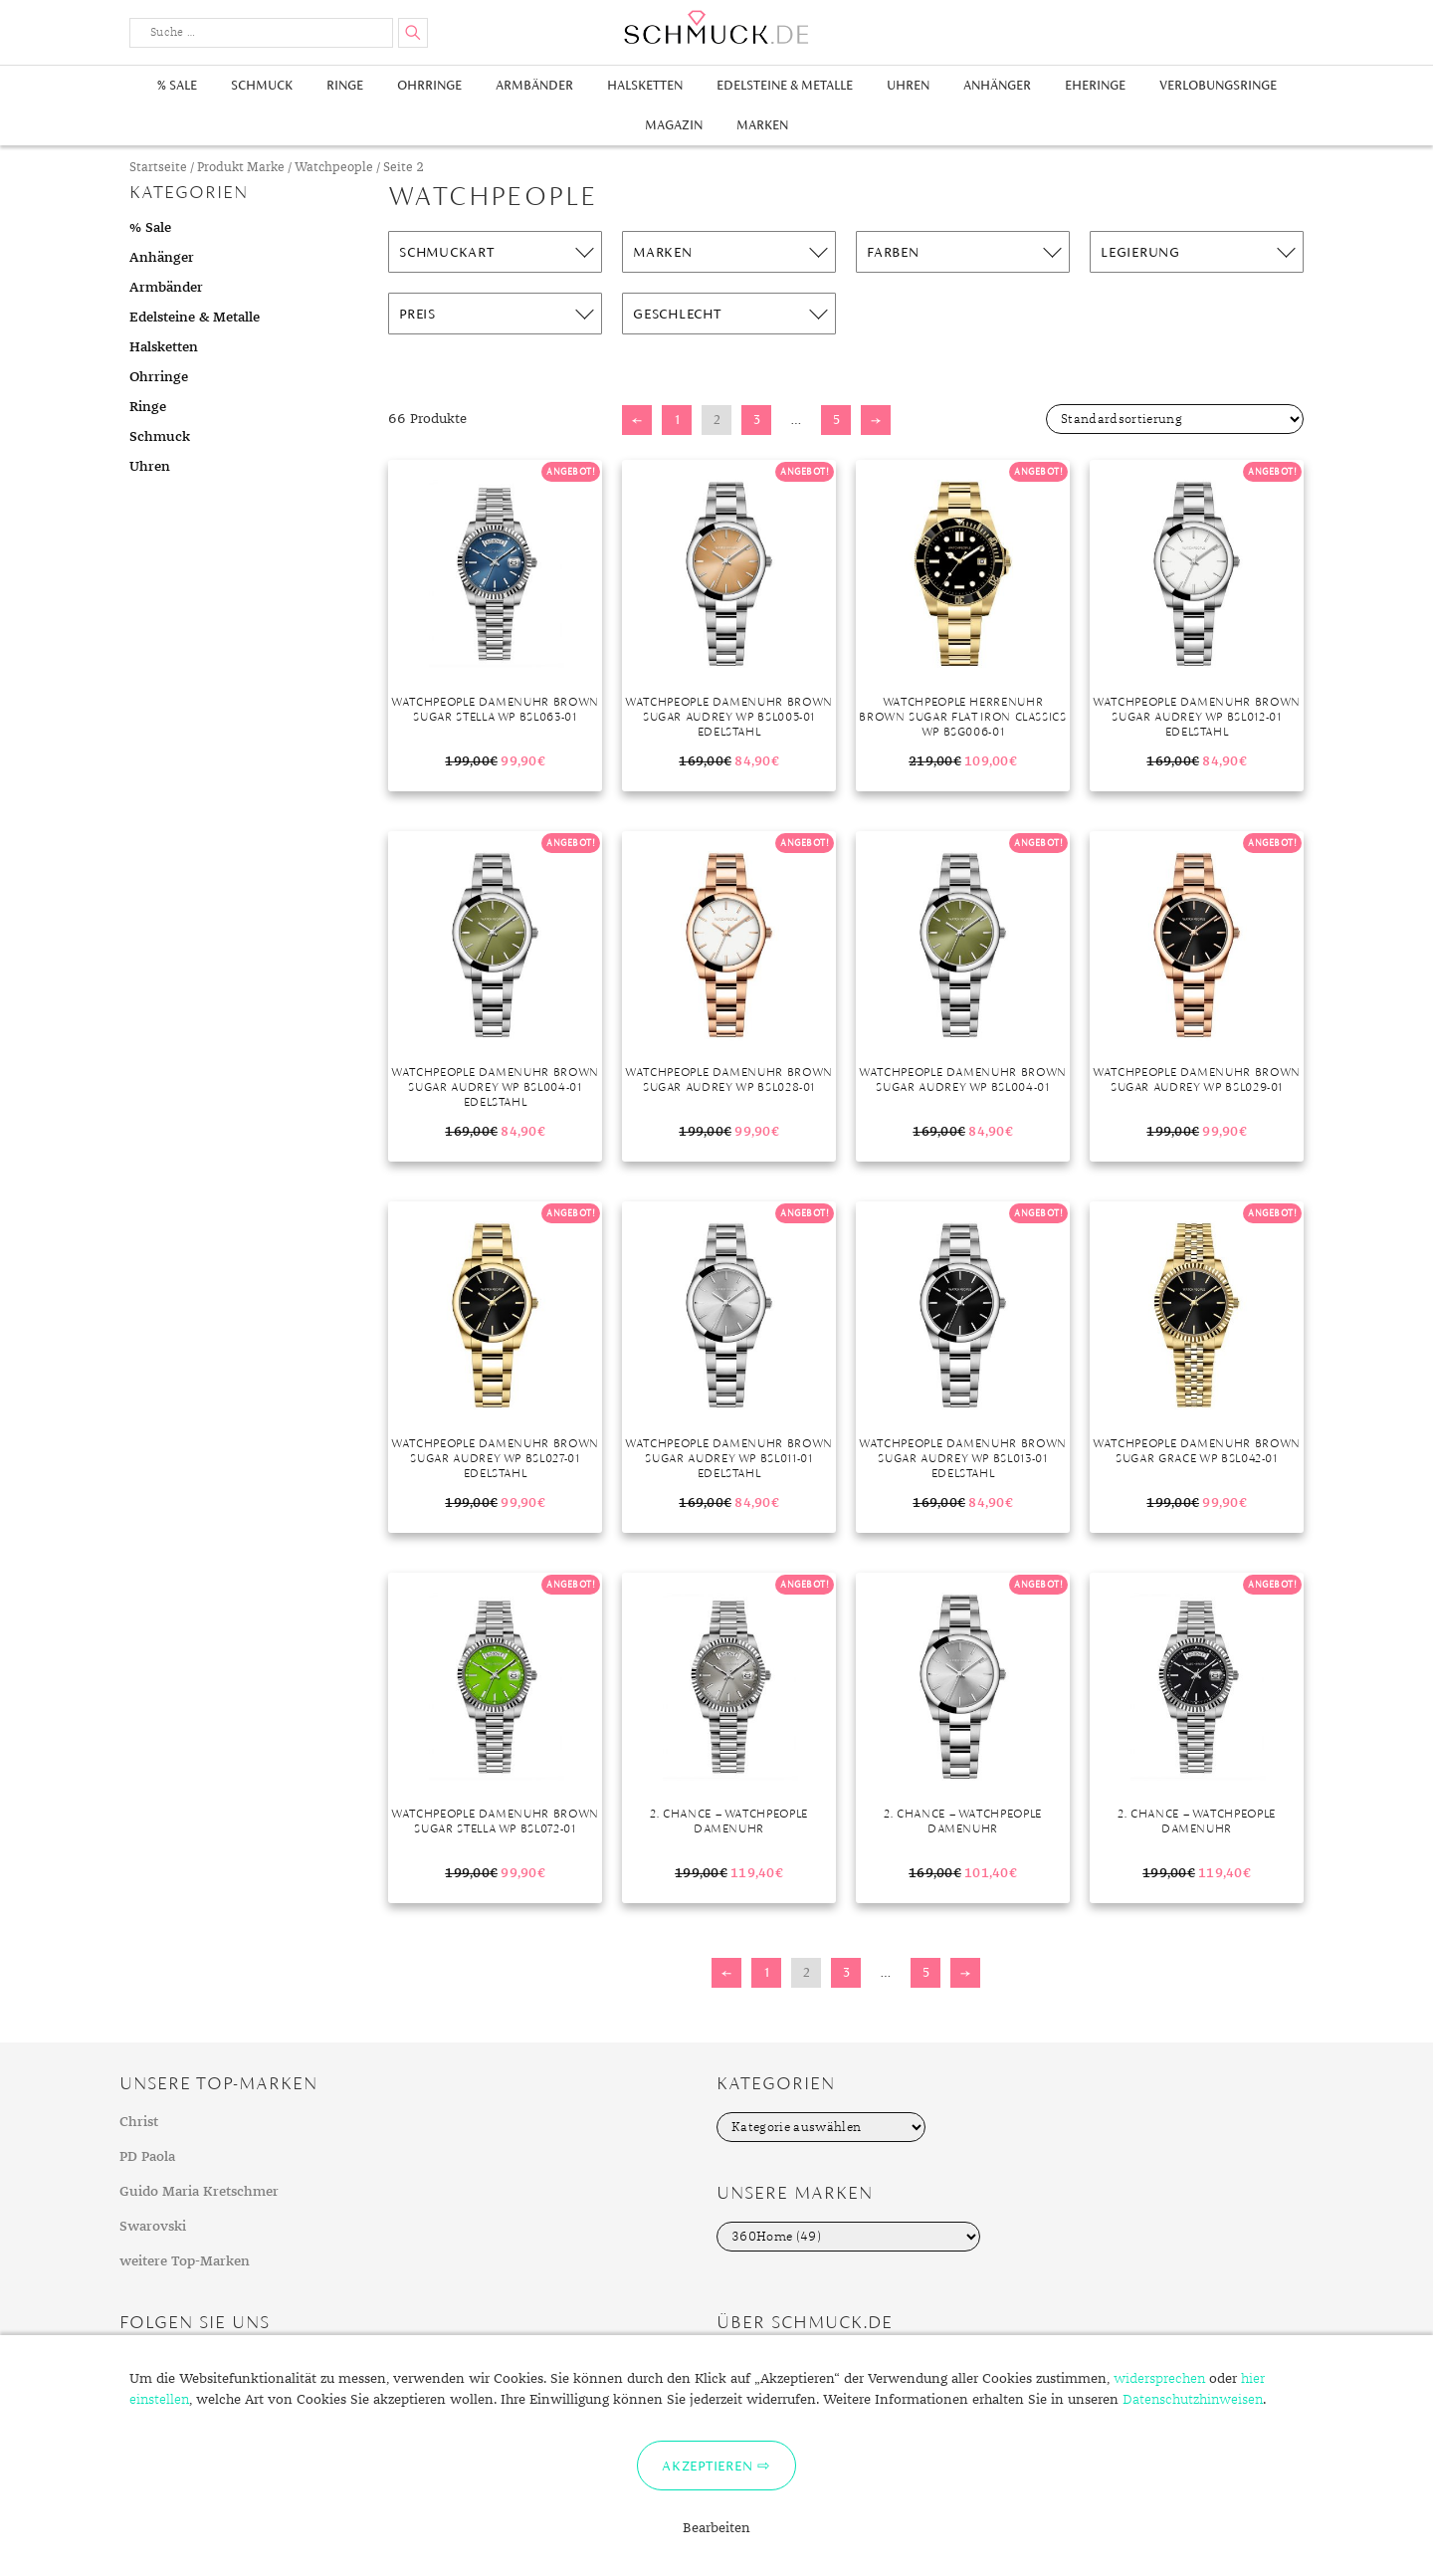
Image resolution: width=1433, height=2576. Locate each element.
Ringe (344, 85)
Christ (138, 2122)
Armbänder (534, 85)
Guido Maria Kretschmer (199, 2192)
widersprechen (1159, 2379)
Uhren (908, 85)
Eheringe (1095, 85)
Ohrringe (429, 85)
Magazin (674, 124)
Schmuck (262, 85)
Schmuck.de (716, 27)
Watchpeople (334, 167)
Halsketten (645, 85)
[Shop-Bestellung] (1175, 419)
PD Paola (147, 2157)
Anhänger (997, 85)
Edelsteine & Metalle (784, 85)
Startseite (158, 167)
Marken (762, 124)
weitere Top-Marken (184, 2261)
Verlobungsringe (1218, 85)
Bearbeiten (716, 2528)
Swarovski (152, 2227)
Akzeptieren (707, 2465)
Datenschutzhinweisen (1193, 2400)
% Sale (177, 85)
